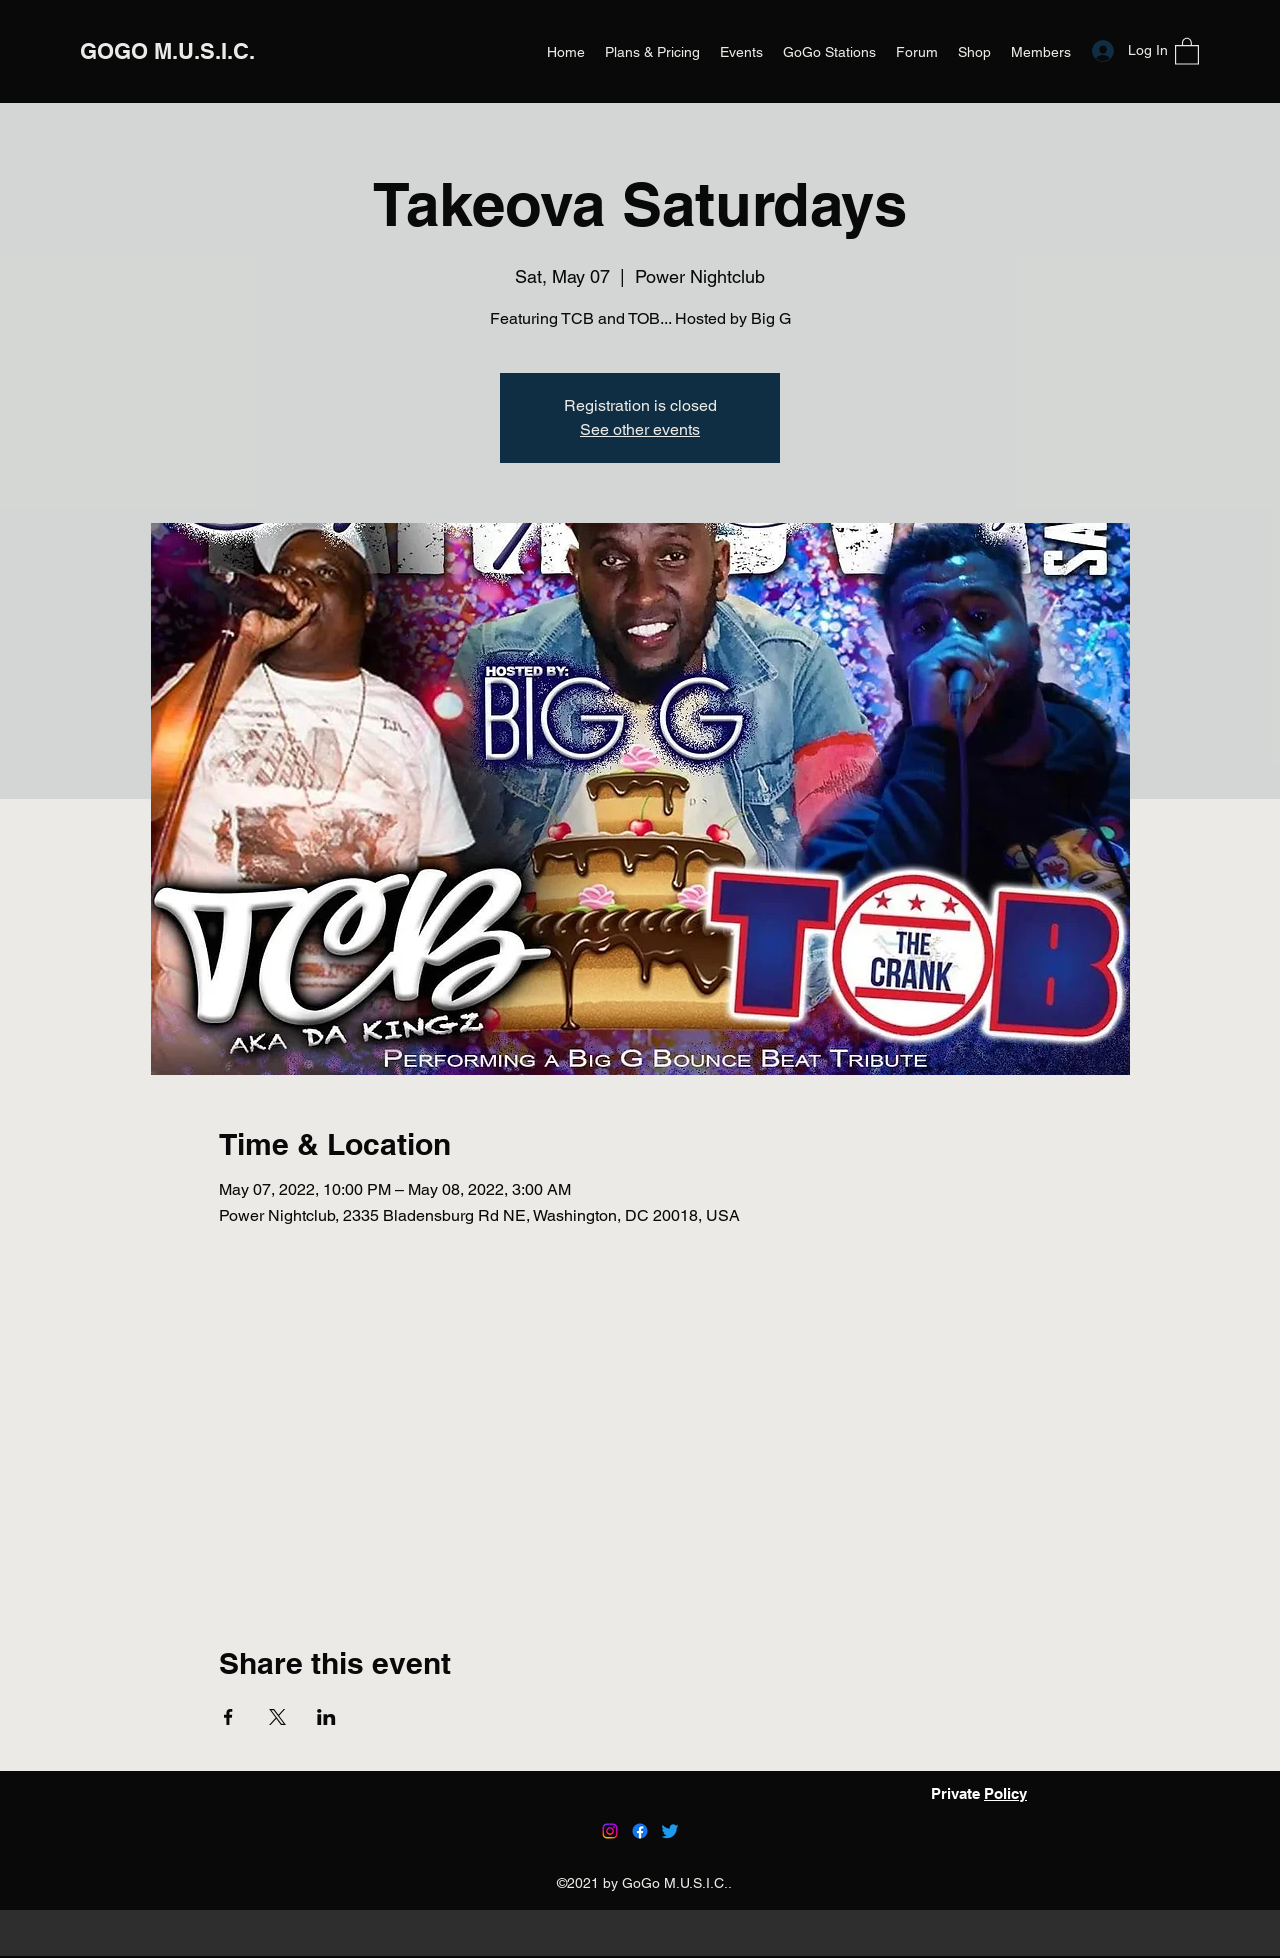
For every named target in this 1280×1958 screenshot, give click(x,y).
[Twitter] (670, 1831)
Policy (1005, 1793)
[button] (1187, 50)
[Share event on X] (277, 1717)
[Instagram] (610, 1831)
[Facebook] (640, 1831)
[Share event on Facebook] (228, 1717)
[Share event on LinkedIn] (326, 1717)
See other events (640, 429)
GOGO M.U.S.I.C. (167, 51)
